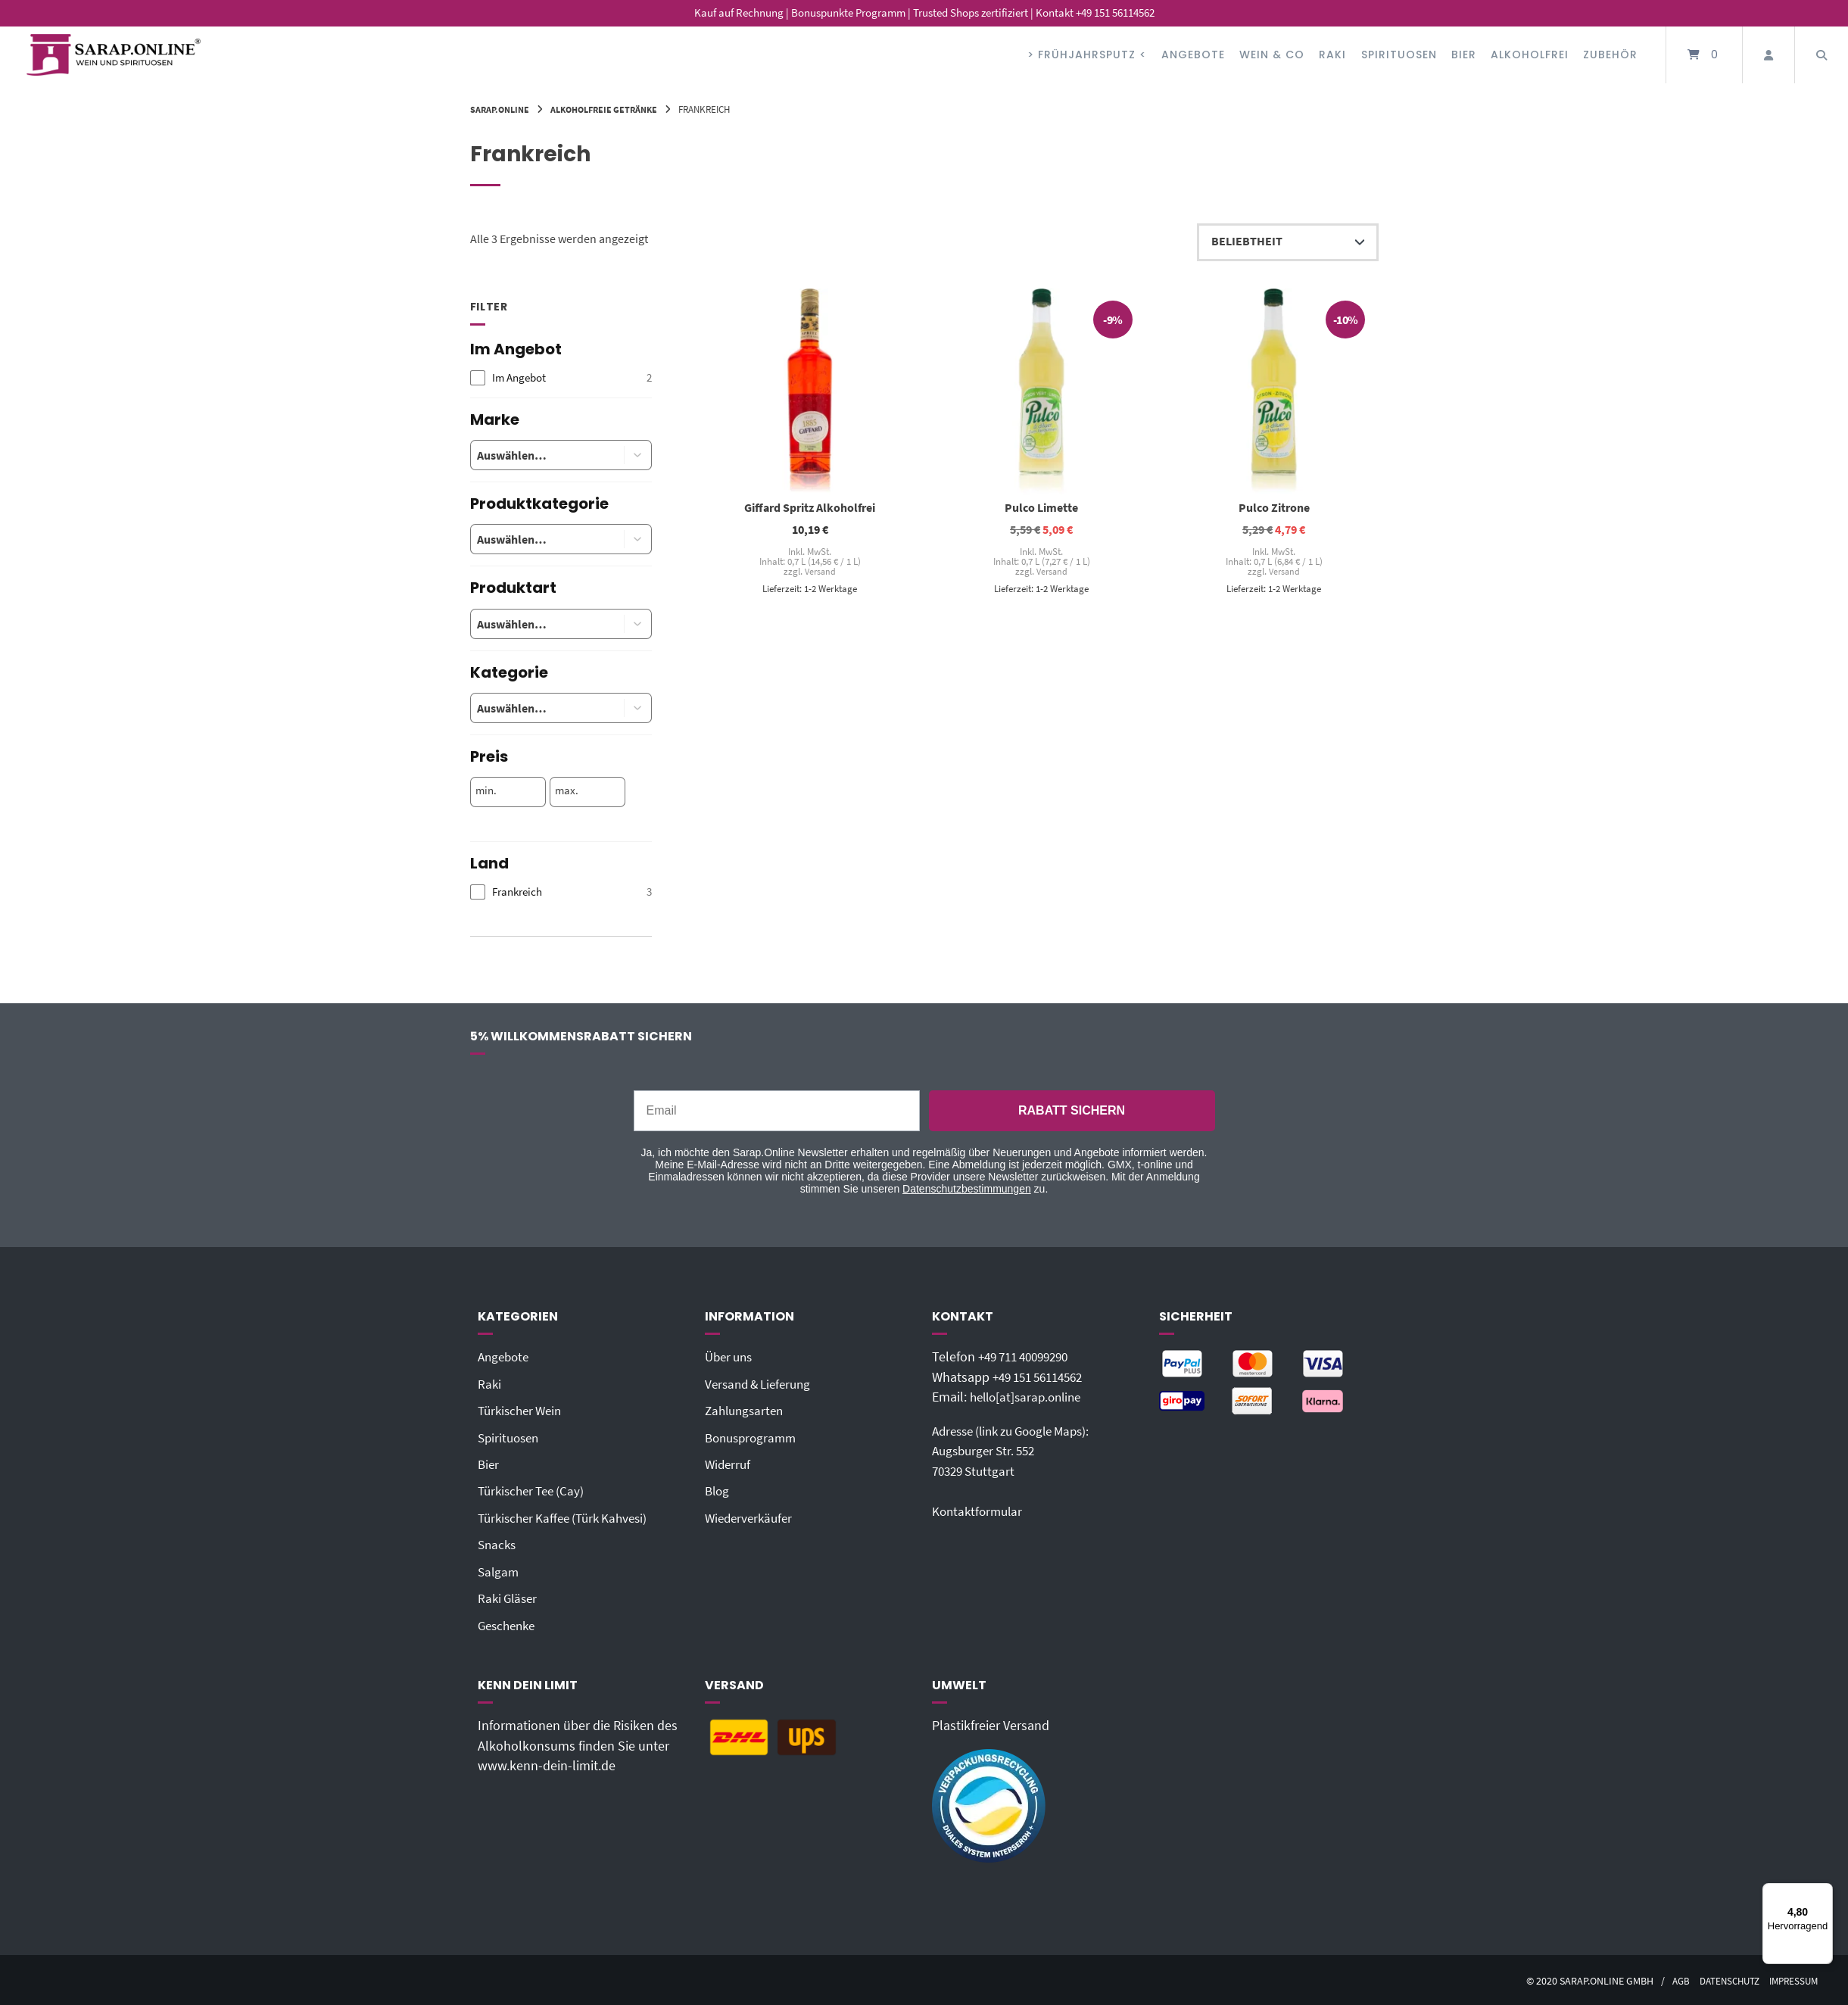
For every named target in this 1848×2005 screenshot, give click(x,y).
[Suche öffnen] (1821, 55)
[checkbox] (561, 378)
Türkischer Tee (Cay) (535, 1490)
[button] (638, 455)
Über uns (731, 1357)
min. (486, 790)
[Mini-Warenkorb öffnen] (1704, 55)
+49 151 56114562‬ (1043, 1377)
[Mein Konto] (1768, 55)
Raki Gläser (509, 1597)
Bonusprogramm (753, 1437)
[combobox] (535, 455)
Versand (820, 572)
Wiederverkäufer (751, 1516)
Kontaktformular (979, 1510)
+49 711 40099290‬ (1029, 1357)
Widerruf (729, 1463)
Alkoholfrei (1530, 54)
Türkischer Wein (523, 1410)
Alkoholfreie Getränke (613, 109)
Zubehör (1610, 54)
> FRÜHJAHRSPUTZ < (1087, 54)
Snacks (498, 1544)
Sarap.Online (502, 109)
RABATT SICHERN (1071, 1110)
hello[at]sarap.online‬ (1029, 1397)
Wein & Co (1271, 54)
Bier (1463, 54)
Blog (718, 1490)
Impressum (1791, 1978)
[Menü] (1824, 1892)
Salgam (499, 1570)
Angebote (1193, 54)
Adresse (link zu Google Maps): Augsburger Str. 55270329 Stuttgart (1019, 1450)
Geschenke (509, 1623)
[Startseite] (113, 55)
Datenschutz (1721, 1978)
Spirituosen (1399, 54)
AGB (1668, 1978)
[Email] (777, 1110)
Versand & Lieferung (762, 1383)
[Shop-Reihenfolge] (1288, 242)
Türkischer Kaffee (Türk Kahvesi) (568, 1516)
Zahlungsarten (747, 1410)
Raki (1332, 54)
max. (566, 790)
